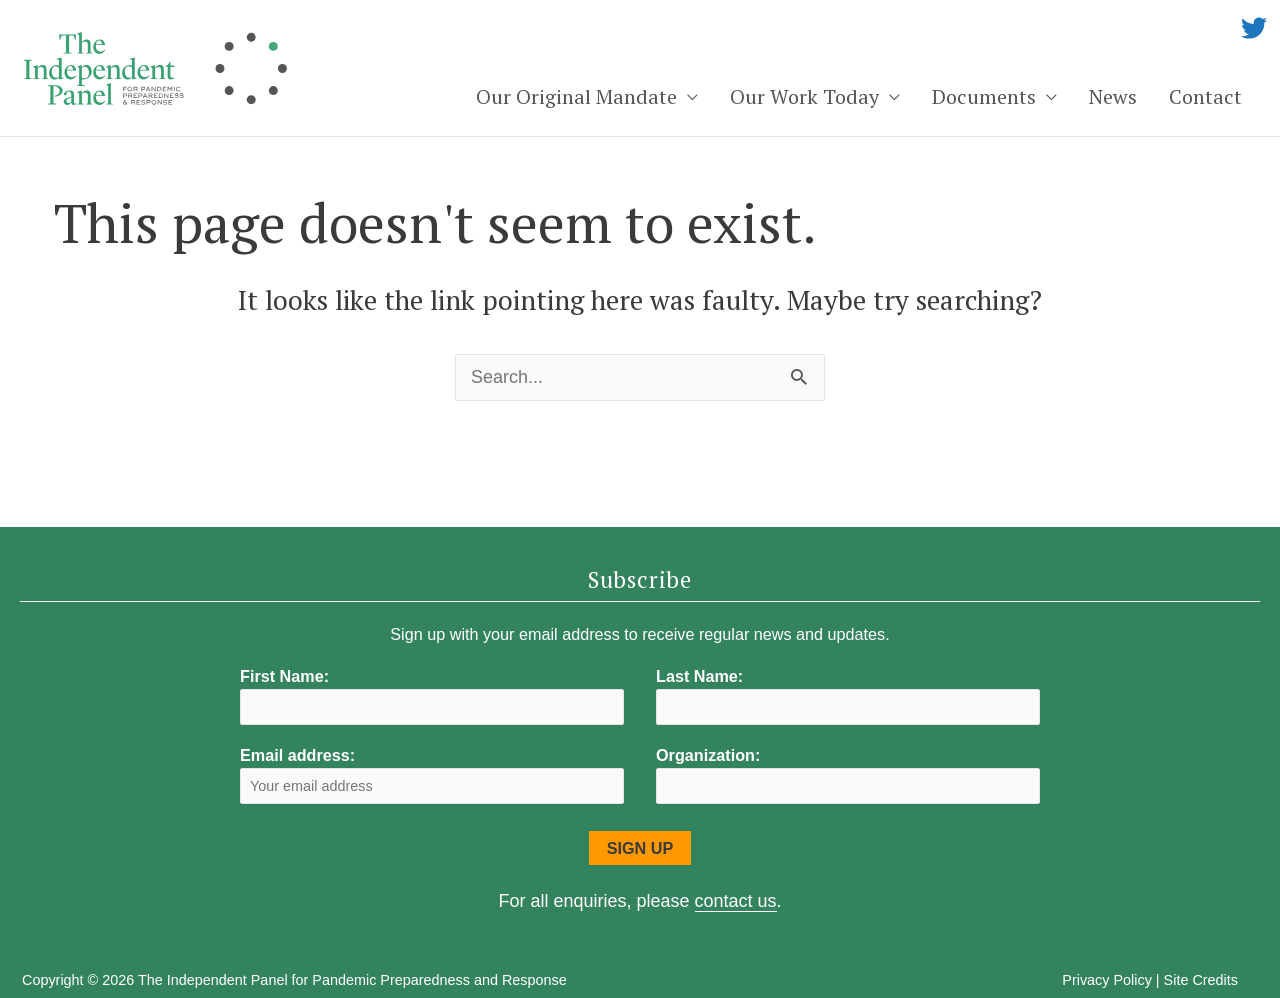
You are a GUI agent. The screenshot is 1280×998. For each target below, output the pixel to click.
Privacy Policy (1107, 980)
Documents (984, 96)
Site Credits (1201, 980)
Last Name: (699, 676)
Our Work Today (804, 96)
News (1113, 96)
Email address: (432, 774)
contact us (736, 901)
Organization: (708, 755)
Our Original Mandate (576, 96)
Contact (1205, 96)
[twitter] (1254, 28)
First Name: (284, 676)
